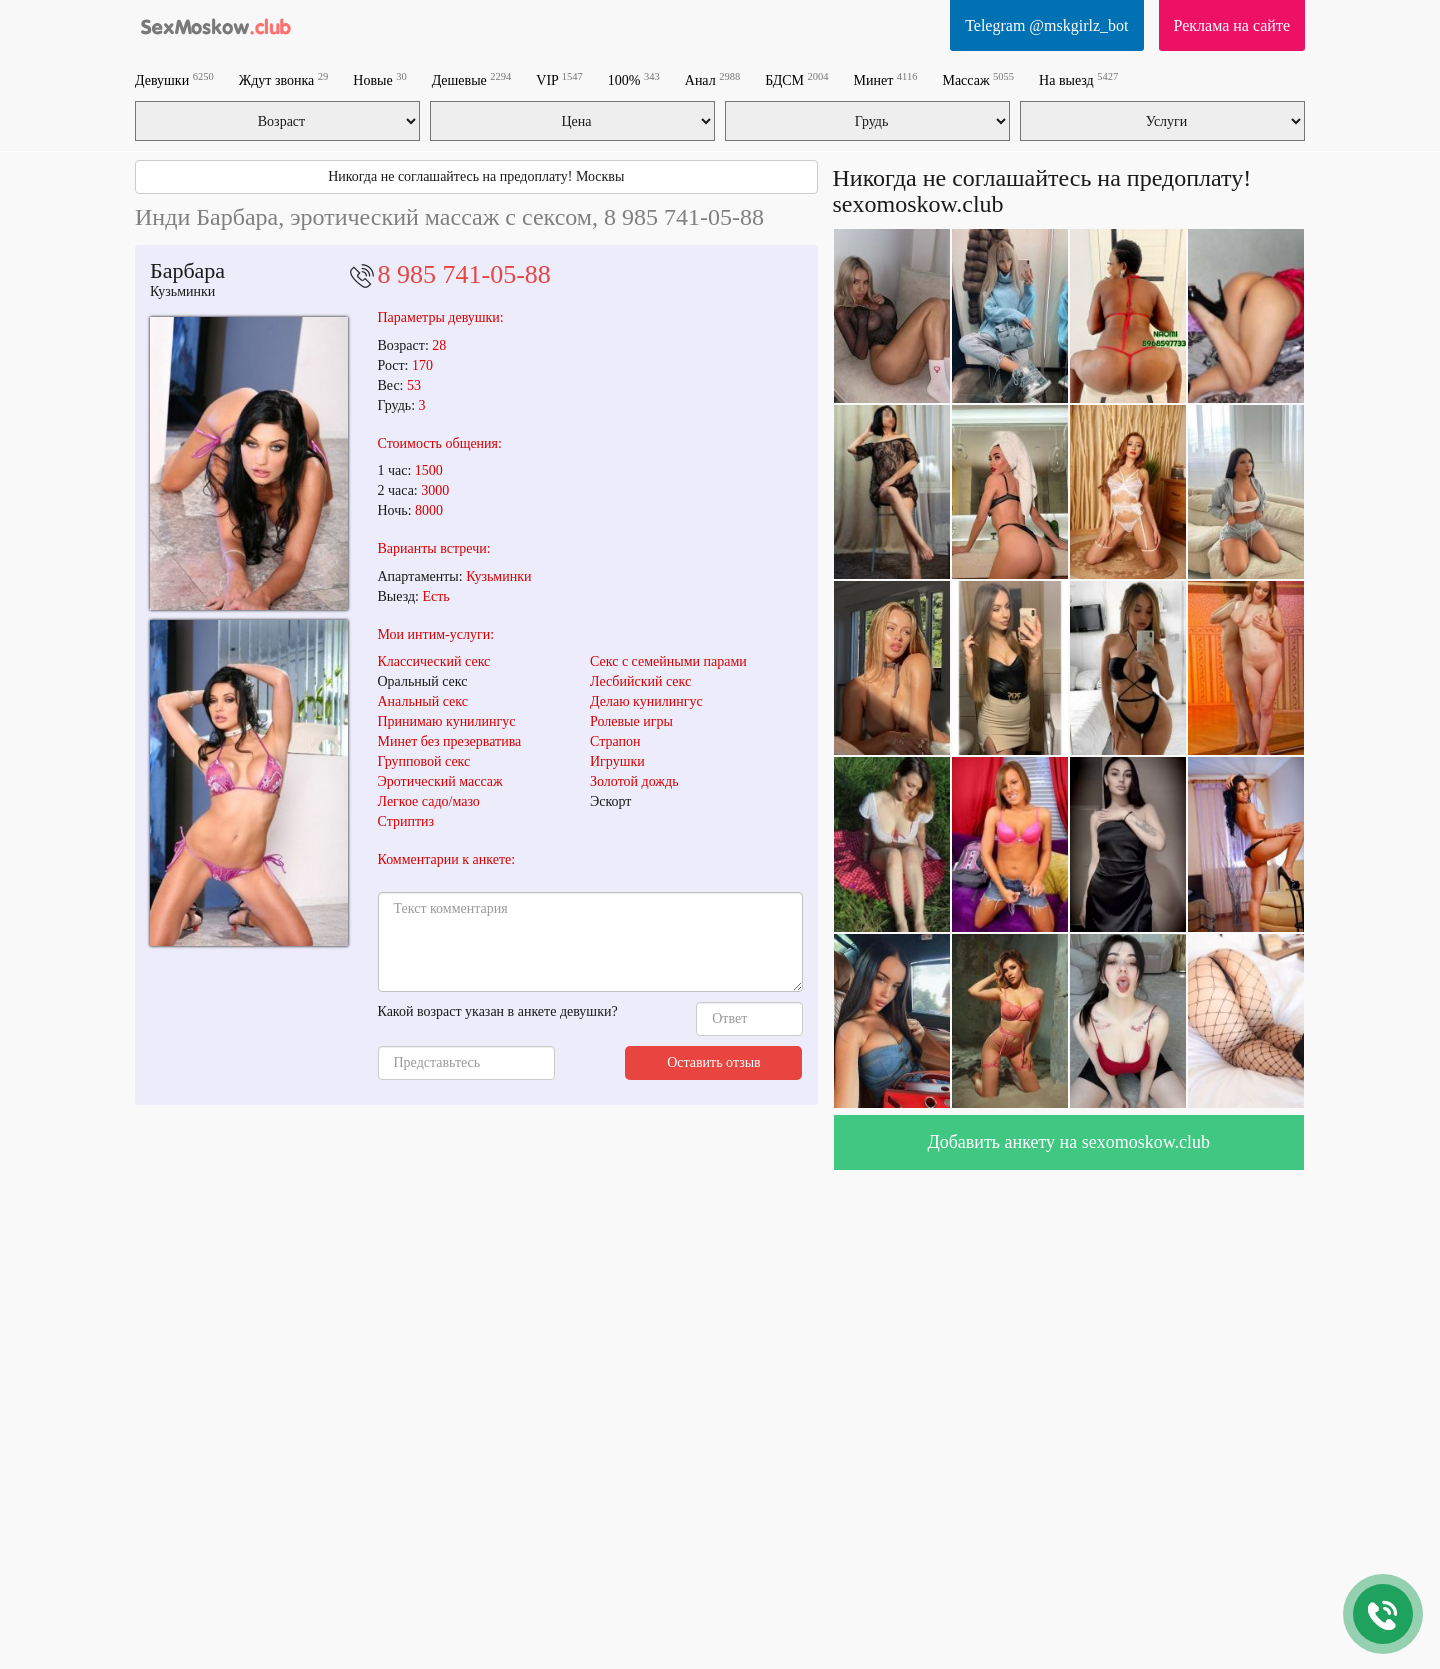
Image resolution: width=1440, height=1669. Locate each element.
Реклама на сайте (1232, 25)
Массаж (978, 79)
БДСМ (796, 79)
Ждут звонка (284, 79)
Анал (712, 79)
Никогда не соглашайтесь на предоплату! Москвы (476, 176)
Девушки (174, 79)
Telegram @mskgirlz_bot (1046, 25)
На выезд (1078, 79)
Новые (379, 79)
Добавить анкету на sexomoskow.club (1068, 1142)
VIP (559, 79)
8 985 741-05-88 (464, 274)
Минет (886, 79)
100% (634, 79)
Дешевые (472, 79)
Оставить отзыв (714, 1062)
